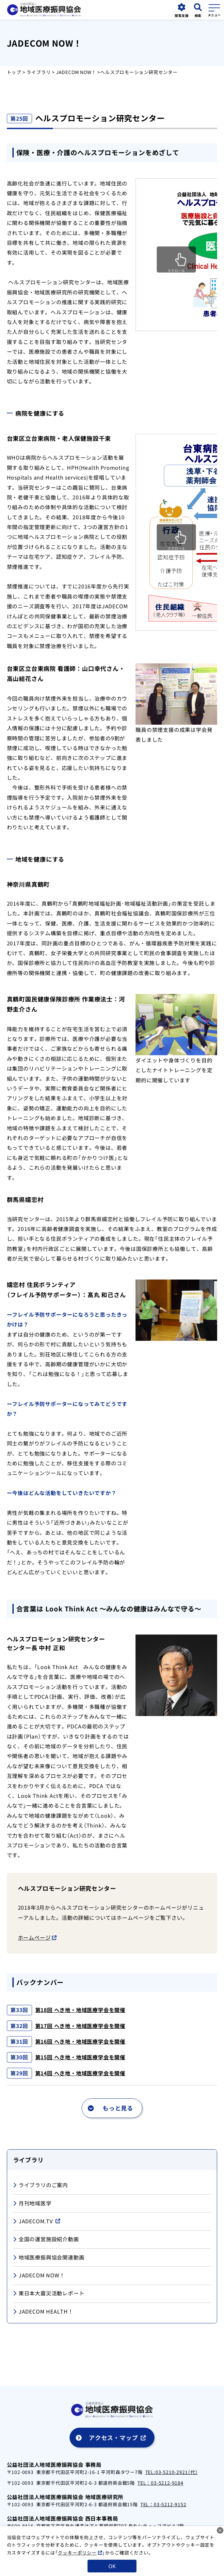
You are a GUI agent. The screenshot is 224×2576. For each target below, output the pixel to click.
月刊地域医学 (32, 2203)
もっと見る (118, 2108)
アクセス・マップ (113, 2437)
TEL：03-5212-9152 (163, 2504)
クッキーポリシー (77, 2565)
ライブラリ (38, 72)
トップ (14, 72)
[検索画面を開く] (197, 11)
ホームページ (34, 1937)
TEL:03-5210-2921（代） (171, 2472)
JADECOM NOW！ (76, 72)
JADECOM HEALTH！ (43, 2312)
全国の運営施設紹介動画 (46, 2239)
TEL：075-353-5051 (30, 2533)
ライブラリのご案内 (40, 2185)
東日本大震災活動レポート (49, 2293)
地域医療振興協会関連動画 (49, 2257)
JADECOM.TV (33, 2221)
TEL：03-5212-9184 (160, 2483)
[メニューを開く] (214, 9)
